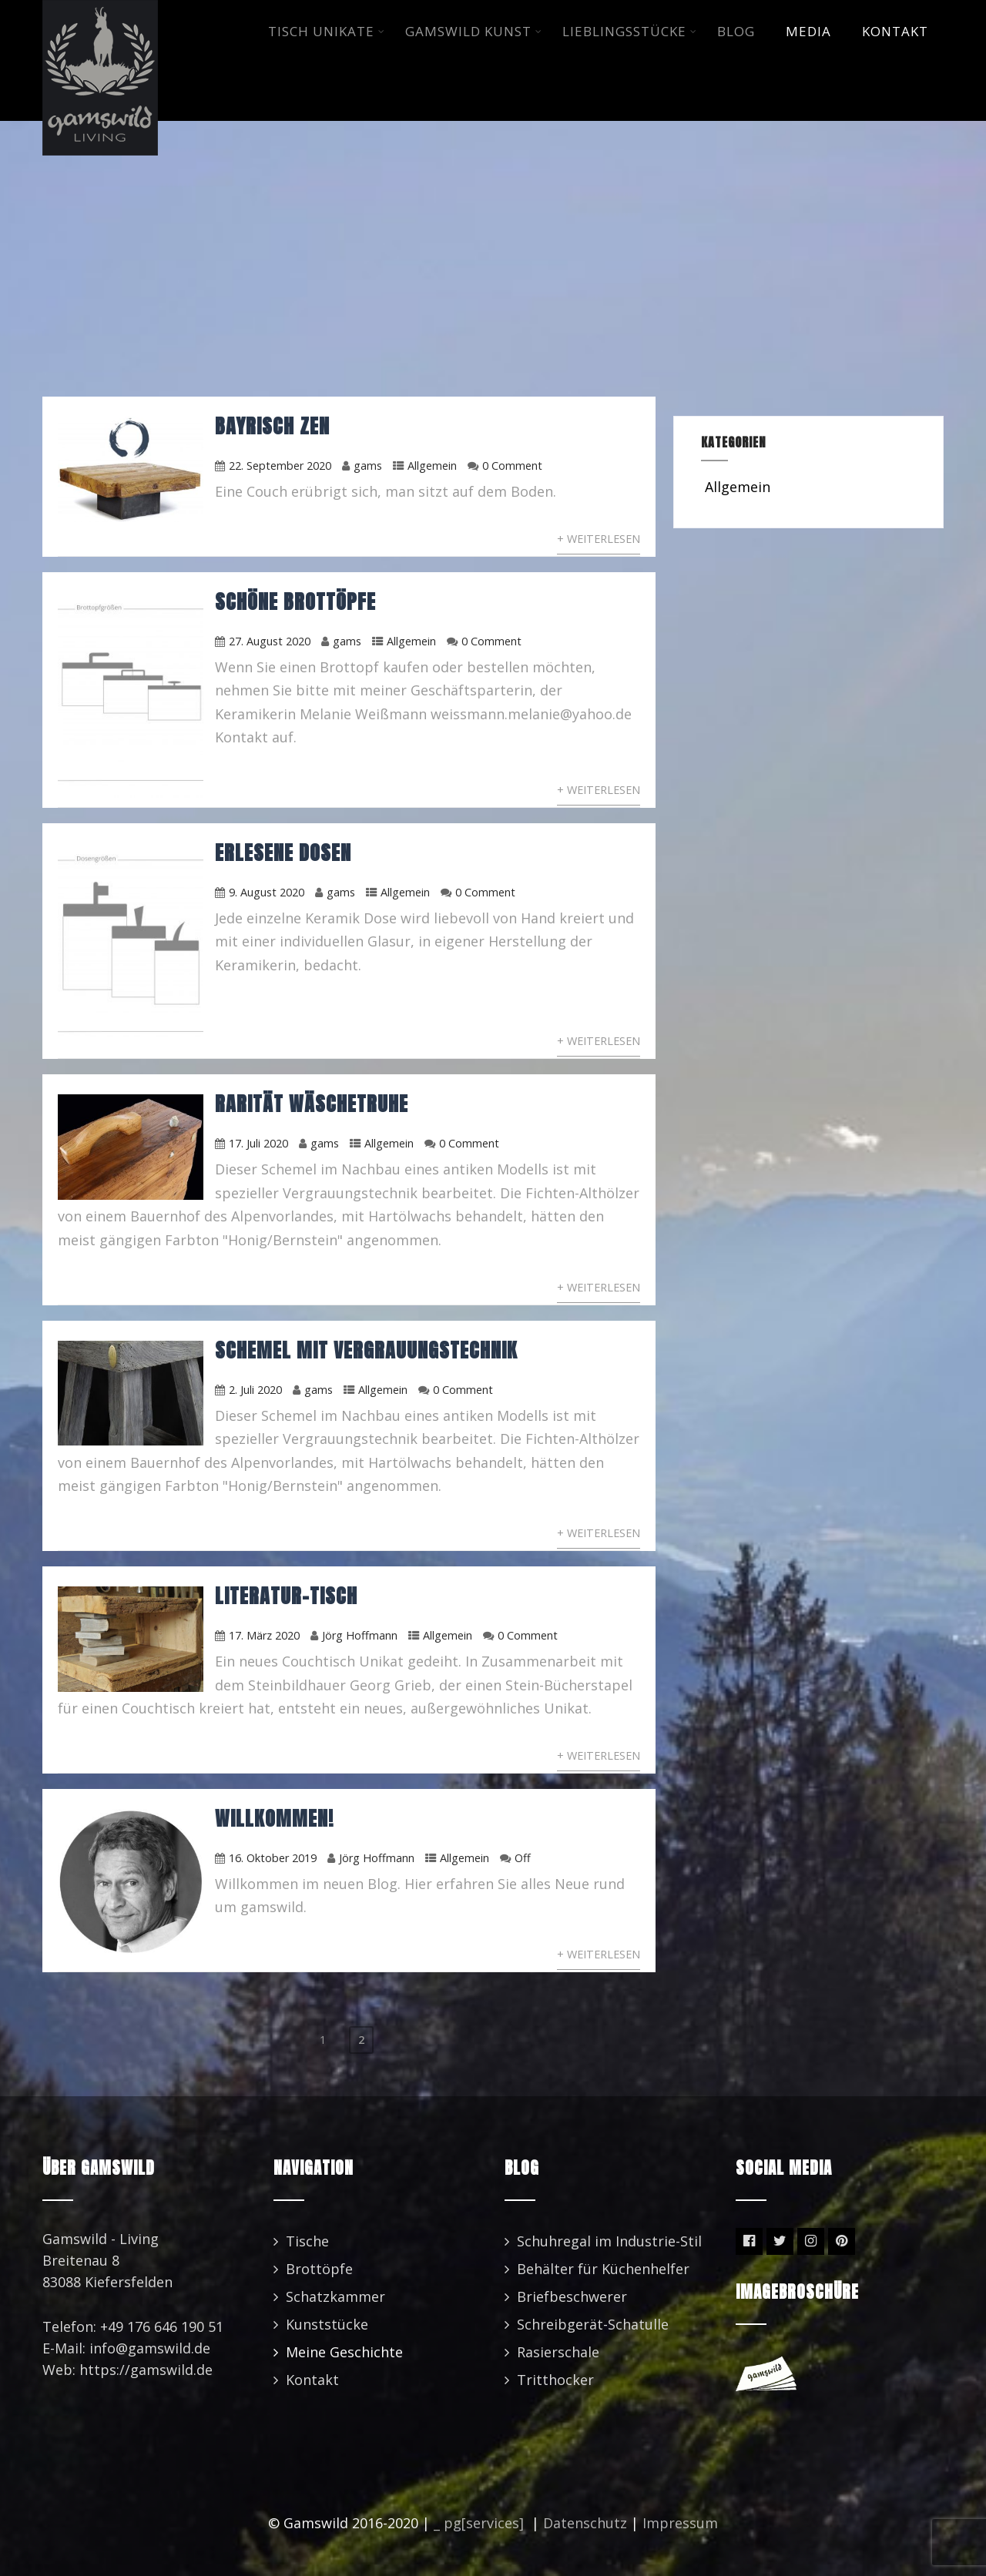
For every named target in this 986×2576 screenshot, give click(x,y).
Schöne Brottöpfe (295, 601)
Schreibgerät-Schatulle (593, 2324)
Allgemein (432, 465)
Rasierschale (558, 2352)
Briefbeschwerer (572, 2296)
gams (368, 465)
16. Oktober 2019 (273, 1858)
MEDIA (808, 31)
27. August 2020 (269, 641)
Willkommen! (274, 1818)
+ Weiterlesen (598, 538)
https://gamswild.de (146, 2369)
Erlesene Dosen (283, 852)
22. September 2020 (280, 465)
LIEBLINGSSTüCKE (629, 31)
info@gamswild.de (149, 2348)
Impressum (680, 2523)
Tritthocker (555, 2379)
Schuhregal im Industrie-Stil (609, 2241)
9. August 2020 (266, 892)
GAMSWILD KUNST (473, 31)
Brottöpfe (319, 2268)
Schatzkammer (335, 2296)
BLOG (736, 31)
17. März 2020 (264, 1635)
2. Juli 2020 (255, 1389)
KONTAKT (895, 31)
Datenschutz (585, 2523)
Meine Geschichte (344, 2352)
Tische (307, 2241)
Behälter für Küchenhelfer (603, 2268)
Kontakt (312, 2379)
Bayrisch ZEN (272, 425)
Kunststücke (327, 2324)
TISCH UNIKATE (326, 31)
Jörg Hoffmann (359, 1635)
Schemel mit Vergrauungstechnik (366, 1350)
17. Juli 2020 (258, 1143)
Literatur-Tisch (286, 1595)
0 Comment (512, 465)
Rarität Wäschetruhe (311, 1103)
